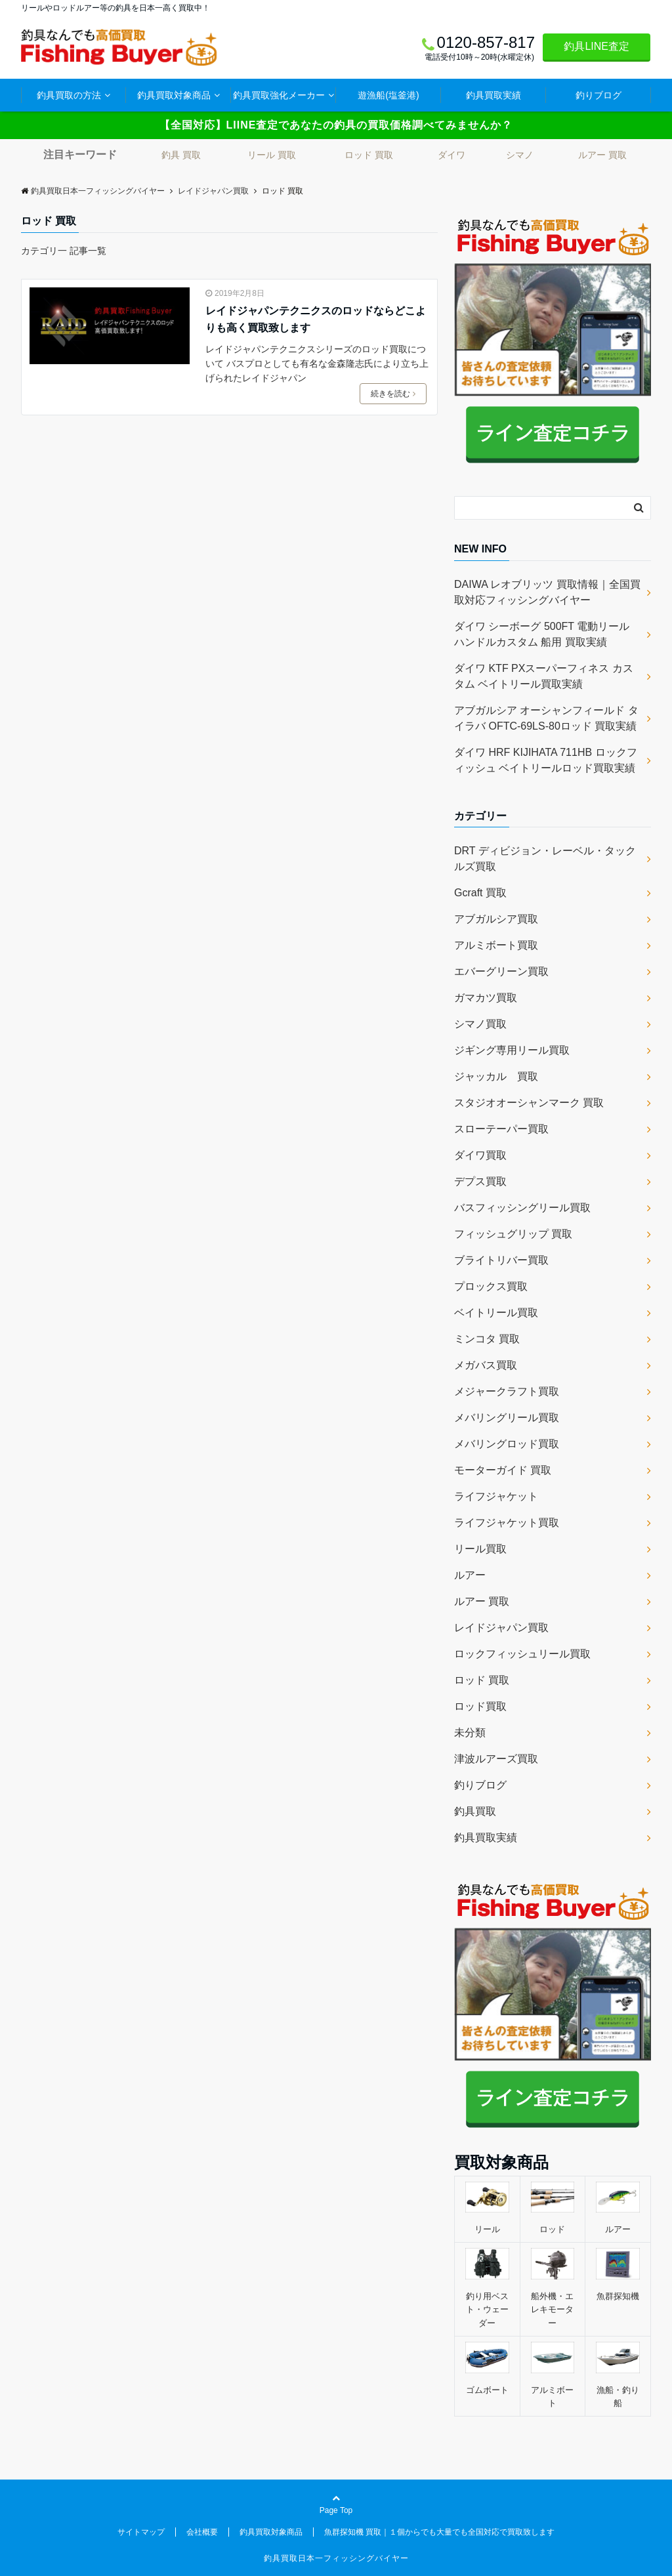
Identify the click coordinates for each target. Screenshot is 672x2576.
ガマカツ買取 (485, 997)
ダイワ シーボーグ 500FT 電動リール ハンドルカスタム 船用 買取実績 (541, 634)
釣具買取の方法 (69, 95)
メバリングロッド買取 (506, 1443)
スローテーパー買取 (501, 1128)
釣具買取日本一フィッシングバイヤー (336, 2558)
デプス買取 (480, 1181)
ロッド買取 (480, 1706)
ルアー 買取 (602, 155)
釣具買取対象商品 (174, 95)
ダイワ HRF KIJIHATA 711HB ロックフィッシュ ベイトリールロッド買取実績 (545, 760)
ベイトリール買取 (496, 1312)
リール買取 (480, 1548)
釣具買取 (475, 1811)
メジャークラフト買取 (506, 1391)
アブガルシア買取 (496, 918)
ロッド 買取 (369, 155)
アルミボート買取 (496, 945)
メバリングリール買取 (506, 1417)
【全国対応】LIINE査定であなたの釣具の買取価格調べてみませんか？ (336, 125)
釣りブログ (598, 95)
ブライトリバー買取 (501, 1260)
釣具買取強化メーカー (279, 95)
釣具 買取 (181, 155)
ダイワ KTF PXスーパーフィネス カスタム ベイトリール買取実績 (543, 676)
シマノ (520, 155)
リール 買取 (271, 155)
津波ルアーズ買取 (496, 1758)
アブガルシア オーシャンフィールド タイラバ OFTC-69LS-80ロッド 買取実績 (546, 718)
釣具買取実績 (493, 95)
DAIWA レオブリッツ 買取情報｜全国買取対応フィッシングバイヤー (547, 592)
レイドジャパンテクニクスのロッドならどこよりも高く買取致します (315, 319)
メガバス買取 (485, 1365)
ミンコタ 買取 (487, 1338)
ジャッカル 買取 (496, 1076)
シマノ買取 (480, 1023)
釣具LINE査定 (596, 46)
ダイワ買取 (480, 1155)
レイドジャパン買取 (501, 1627)
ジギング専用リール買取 (512, 1050)
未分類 (470, 1732)
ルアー (470, 1575)
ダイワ (451, 155)
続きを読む (393, 393)
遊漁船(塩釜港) (388, 95)
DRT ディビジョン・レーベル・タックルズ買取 (545, 858)
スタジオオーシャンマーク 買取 (529, 1102)
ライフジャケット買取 (506, 1522)
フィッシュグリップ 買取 (513, 1233)
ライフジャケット (496, 1496)
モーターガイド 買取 (502, 1470)
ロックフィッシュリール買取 (522, 1653)
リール (487, 2229)
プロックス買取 (491, 1286)
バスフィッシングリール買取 (522, 1207)
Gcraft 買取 (480, 892)
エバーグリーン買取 (501, 971)
